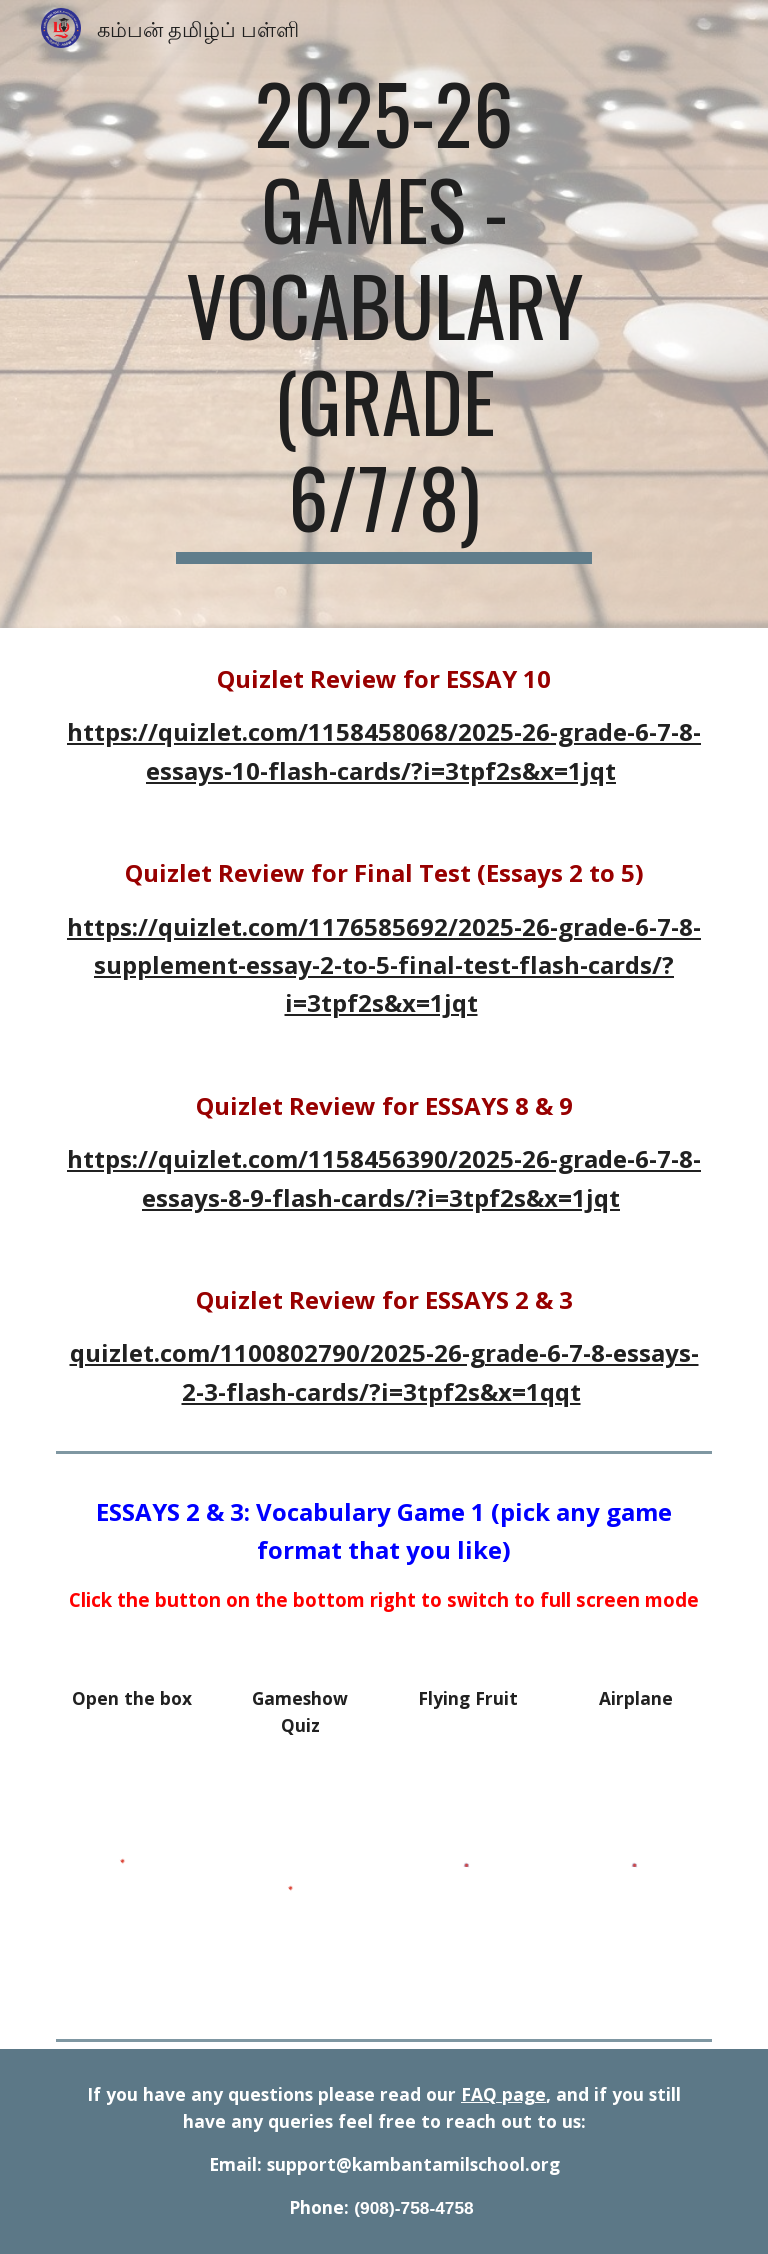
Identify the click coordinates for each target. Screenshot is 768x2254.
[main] (383, 314)
